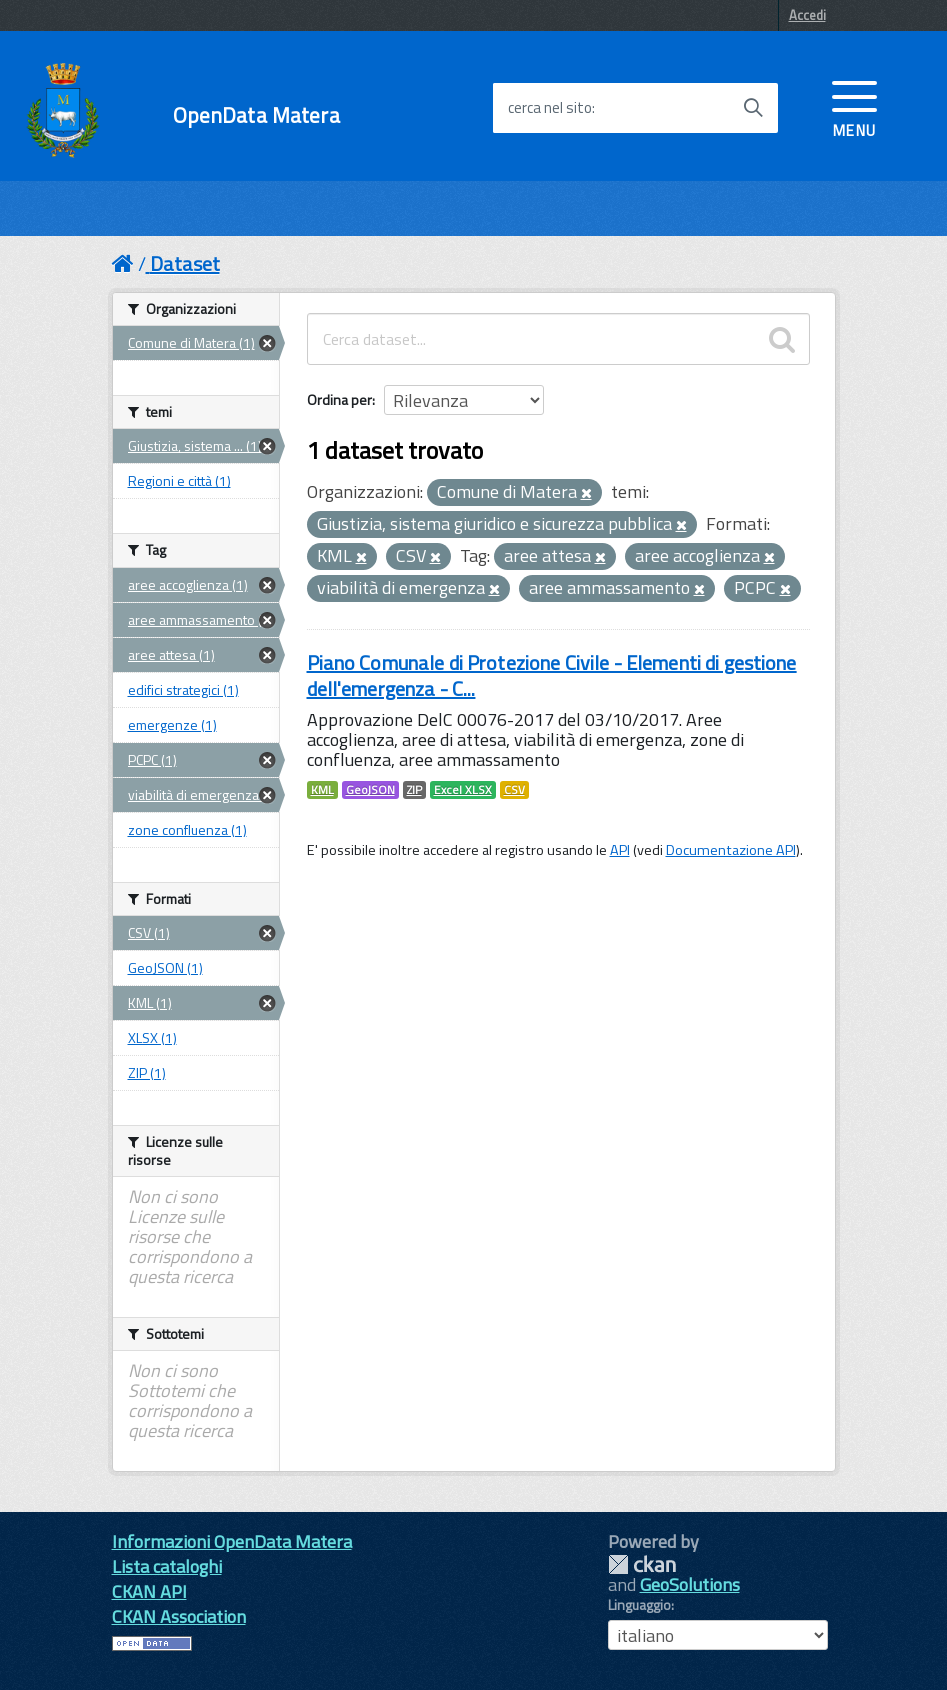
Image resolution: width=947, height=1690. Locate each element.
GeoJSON (370, 790)
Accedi (807, 15)
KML (322, 790)
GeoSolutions (690, 1584)
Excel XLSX (463, 790)
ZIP (414, 790)
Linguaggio (639, 1605)
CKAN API (149, 1591)
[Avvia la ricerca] (753, 108)
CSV (514, 790)
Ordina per (339, 399)
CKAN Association (179, 1616)
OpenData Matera (256, 115)
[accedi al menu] (855, 107)
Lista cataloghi (167, 1566)
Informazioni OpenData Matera (232, 1541)
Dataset (185, 263)
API (620, 850)
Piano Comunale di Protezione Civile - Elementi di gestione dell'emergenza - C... (552, 675)
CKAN (642, 1564)
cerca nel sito (550, 108)
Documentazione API (731, 850)
